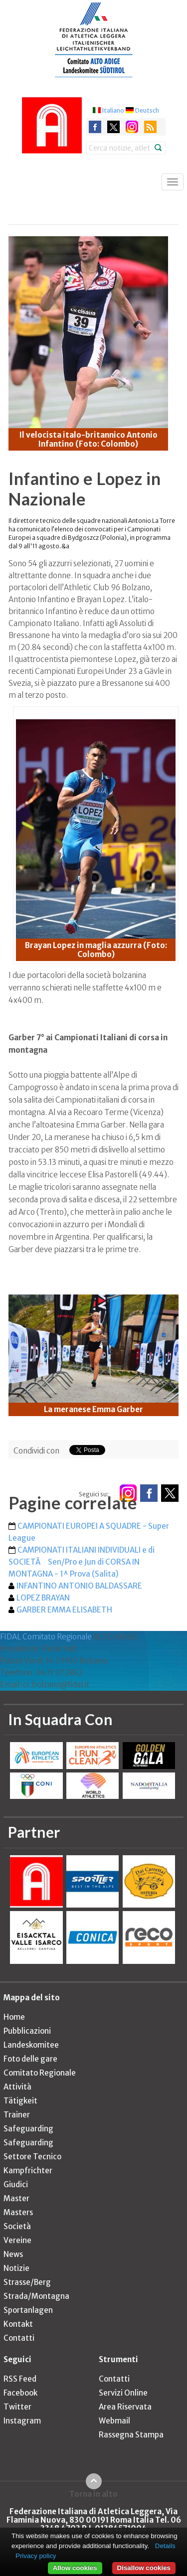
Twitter (17, 2407)
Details (165, 2546)
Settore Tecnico (32, 2156)
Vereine (17, 2240)
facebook (95, 127)
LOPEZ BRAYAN (43, 1598)
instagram (132, 127)
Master (16, 2198)
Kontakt (18, 2324)
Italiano (113, 110)
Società (17, 2226)
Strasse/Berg (27, 2282)
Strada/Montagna (36, 2296)
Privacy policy (35, 2556)
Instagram (22, 2420)
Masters (18, 2212)
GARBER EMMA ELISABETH (64, 1609)
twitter (113, 127)
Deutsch (147, 110)
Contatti (18, 2338)
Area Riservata (125, 2407)
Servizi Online (123, 2393)
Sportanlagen (28, 2310)
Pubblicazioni (27, 2031)
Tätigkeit (20, 2100)
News (13, 2254)
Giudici (15, 2184)
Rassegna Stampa (131, 2434)
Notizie (16, 2268)
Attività (17, 2087)
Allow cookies (75, 2568)
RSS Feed (19, 2379)
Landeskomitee (31, 2045)
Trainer (16, 2114)
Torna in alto (93, 2493)
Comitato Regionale (39, 2073)
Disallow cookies (144, 2568)
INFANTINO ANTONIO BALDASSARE (79, 1586)
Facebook (20, 2393)
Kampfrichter (27, 2170)
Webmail (114, 2420)
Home (14, 2017)
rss (150, 127)
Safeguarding (28, 2128)
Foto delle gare (30, 2059)
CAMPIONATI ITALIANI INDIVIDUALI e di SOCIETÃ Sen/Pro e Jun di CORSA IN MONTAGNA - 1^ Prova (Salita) (81, 1562)
